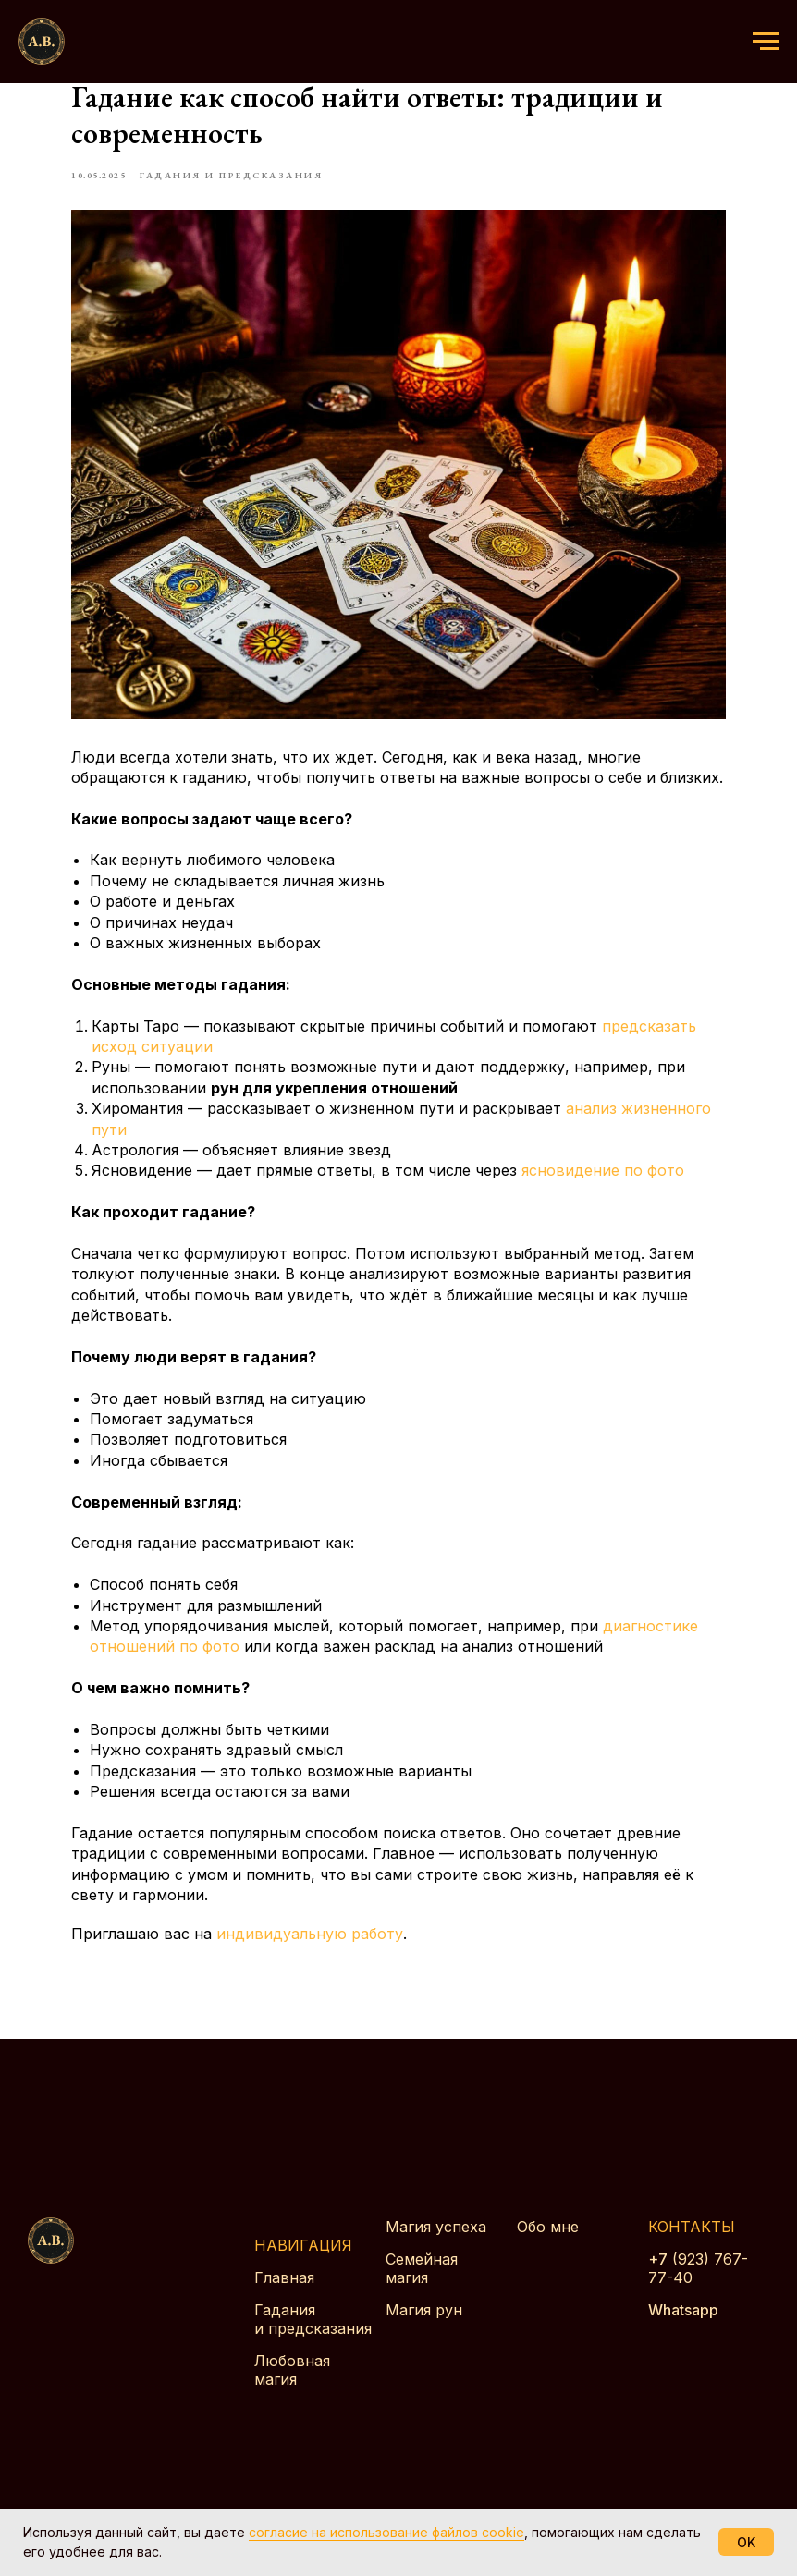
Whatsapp (683, 2340)
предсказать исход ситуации (233, 1027)
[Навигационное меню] (766, 41)
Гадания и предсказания (313, 2349)
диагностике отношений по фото (246, 1648)
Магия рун (424, 2340)
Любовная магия (292, 2400)
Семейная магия (422, 2298)
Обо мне (548, 2257)
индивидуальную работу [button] (341, 1956)
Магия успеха (436, 2257)
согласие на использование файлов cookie (386, 2532)
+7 (658, 2289)
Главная (284, 2308)
